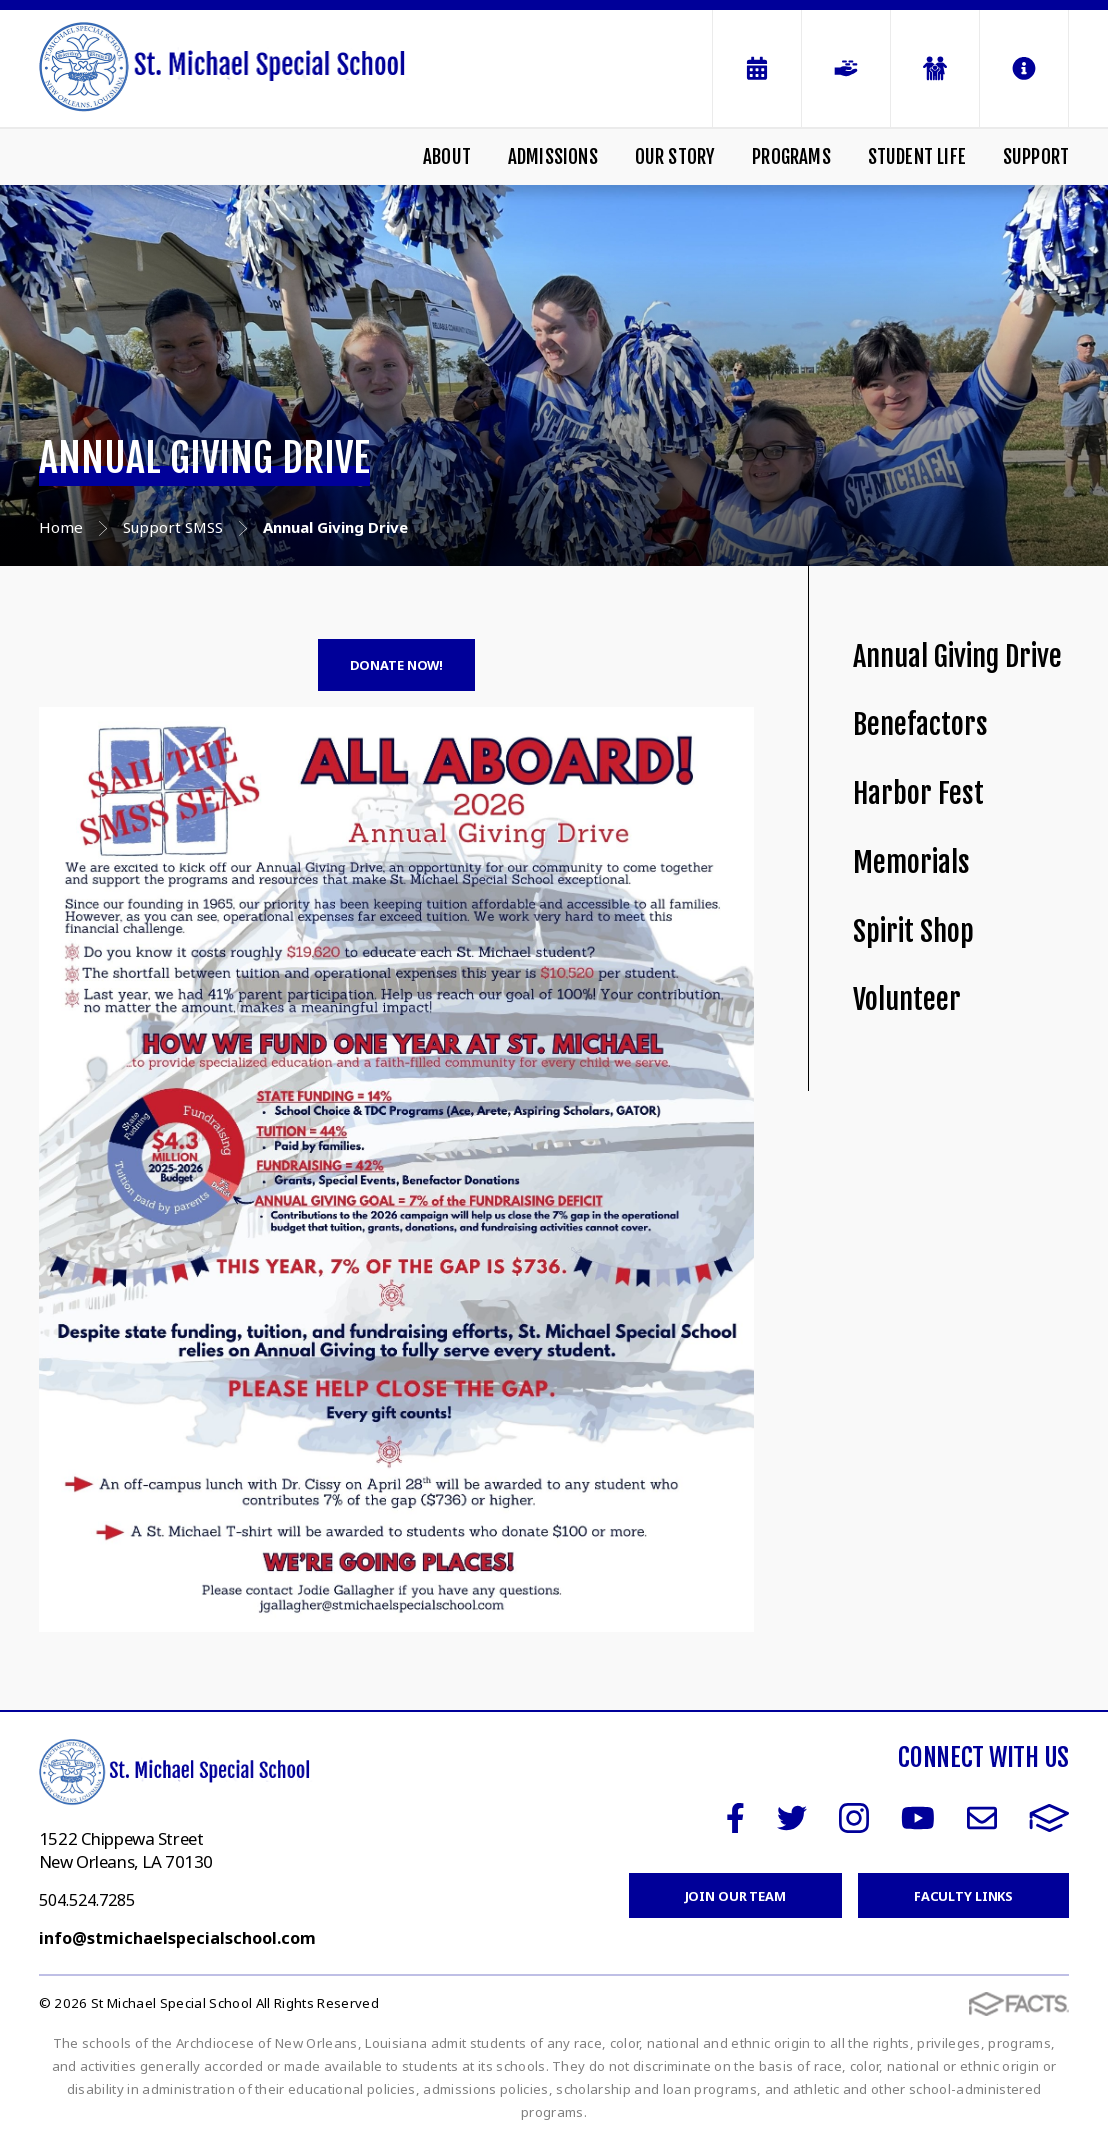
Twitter (792, 1818)
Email (982, 1818)
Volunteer (907, 999)
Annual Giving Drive (957, 656)
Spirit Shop (913, 931)
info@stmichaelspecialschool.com (177, 1938)
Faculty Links (963, 1896)
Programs (791, 157)
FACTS (1049, 1818)
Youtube (918, 1818)
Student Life (917, 157)
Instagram (854, 1818)
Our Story (675, 157)
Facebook (735, 1818)
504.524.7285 (87, 1900)
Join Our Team (735, 1896)
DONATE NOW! (397, 665)
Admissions (553, 157)
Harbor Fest (918, 793)
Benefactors (920, 724)
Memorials (911, 862)
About (447, 157)
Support (1036, 157)
